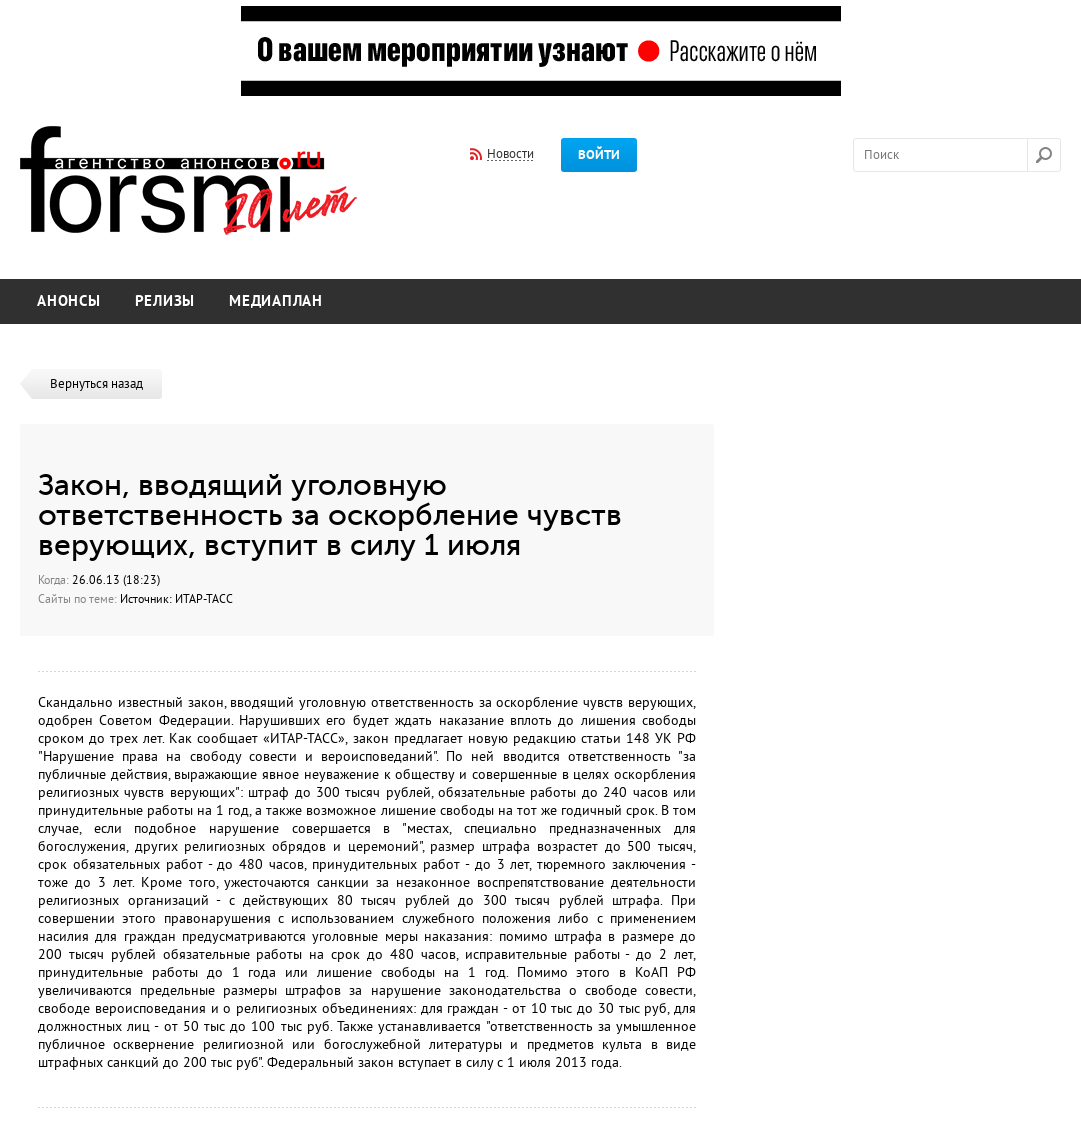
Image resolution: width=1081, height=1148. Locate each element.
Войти (599, 155)
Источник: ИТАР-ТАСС (176, 599)
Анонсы (69, 301)
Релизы (165, 301)
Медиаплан (276, 301)
